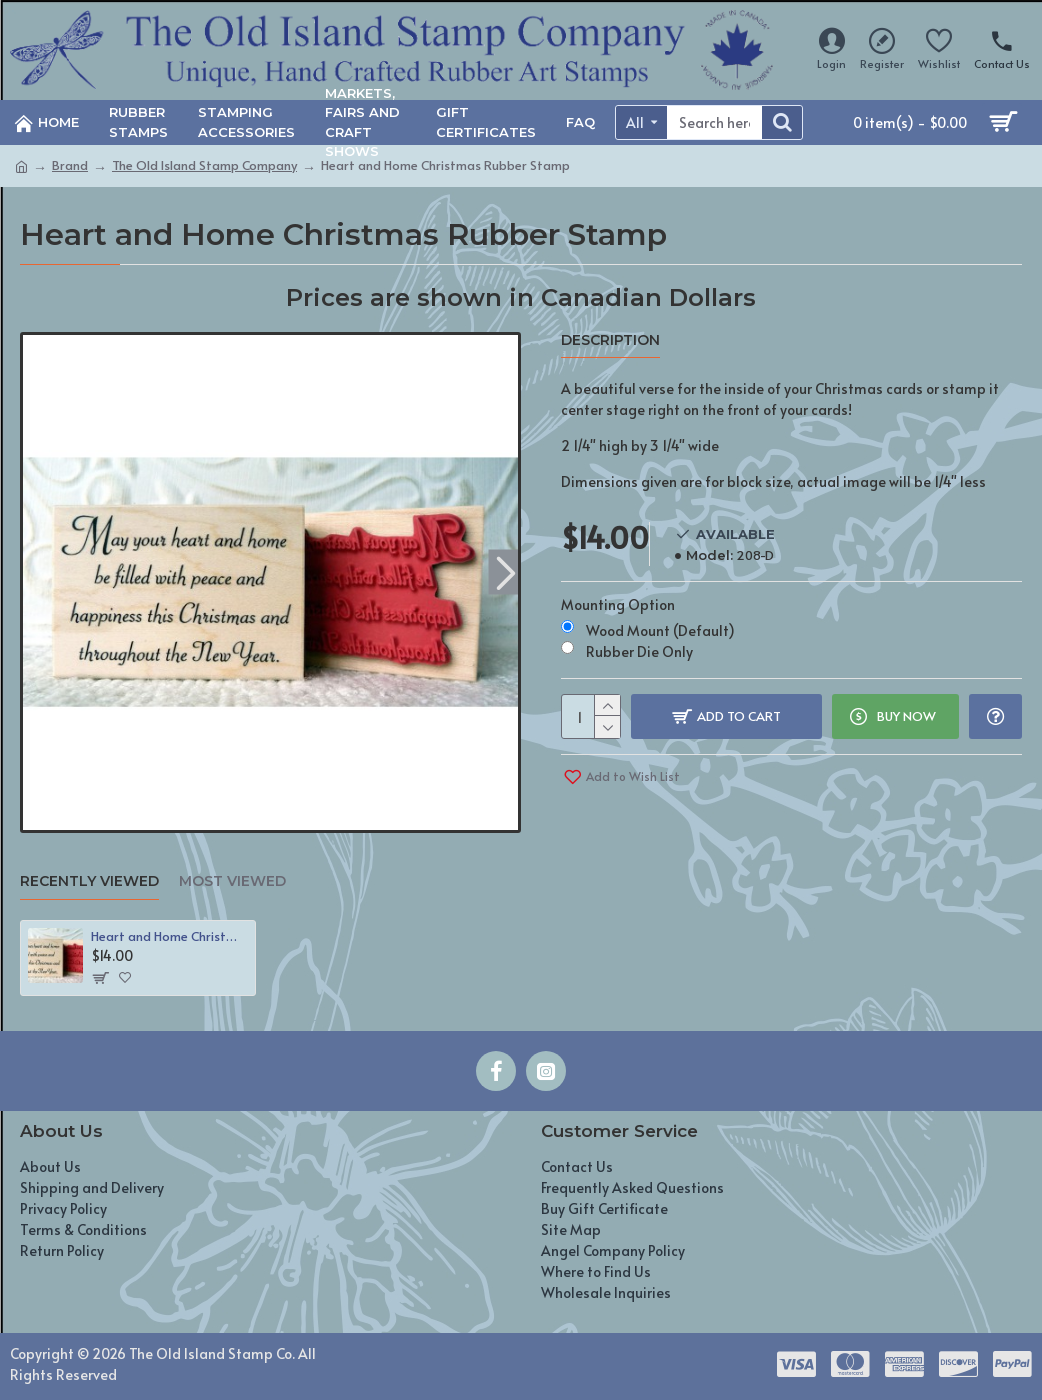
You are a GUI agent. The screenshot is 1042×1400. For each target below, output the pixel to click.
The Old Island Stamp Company (204, 165)
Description (610, 340)
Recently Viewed (89, 881)
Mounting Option (618, 604)
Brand (70, 165)
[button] (505, 572)
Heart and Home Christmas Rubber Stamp (169, 936)
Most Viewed (232, 881)
